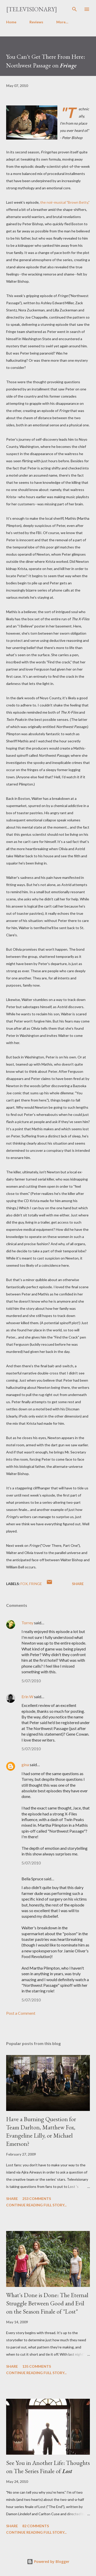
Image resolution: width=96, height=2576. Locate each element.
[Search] (74, 9)
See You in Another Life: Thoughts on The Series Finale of (48, 2467)
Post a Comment (20, 2013)
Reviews (36, 22)
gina (25, 1764)
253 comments (36, 2198)
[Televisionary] (31, 9)
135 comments (36, 2366)
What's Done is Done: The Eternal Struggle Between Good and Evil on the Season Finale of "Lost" (47, 2303)
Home (11, 22)
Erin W (27, 1696)
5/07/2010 (31, 1680)
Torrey (27, 1622)
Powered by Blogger (48, 2561)
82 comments (35, 2526)
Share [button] (78, 1583)
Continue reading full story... (36, 2205)
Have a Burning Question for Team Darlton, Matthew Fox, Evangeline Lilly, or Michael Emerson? (41, 2131)
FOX (24, 1583)
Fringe (35, 1583)
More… (62, 22)
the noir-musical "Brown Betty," (65, 202)
